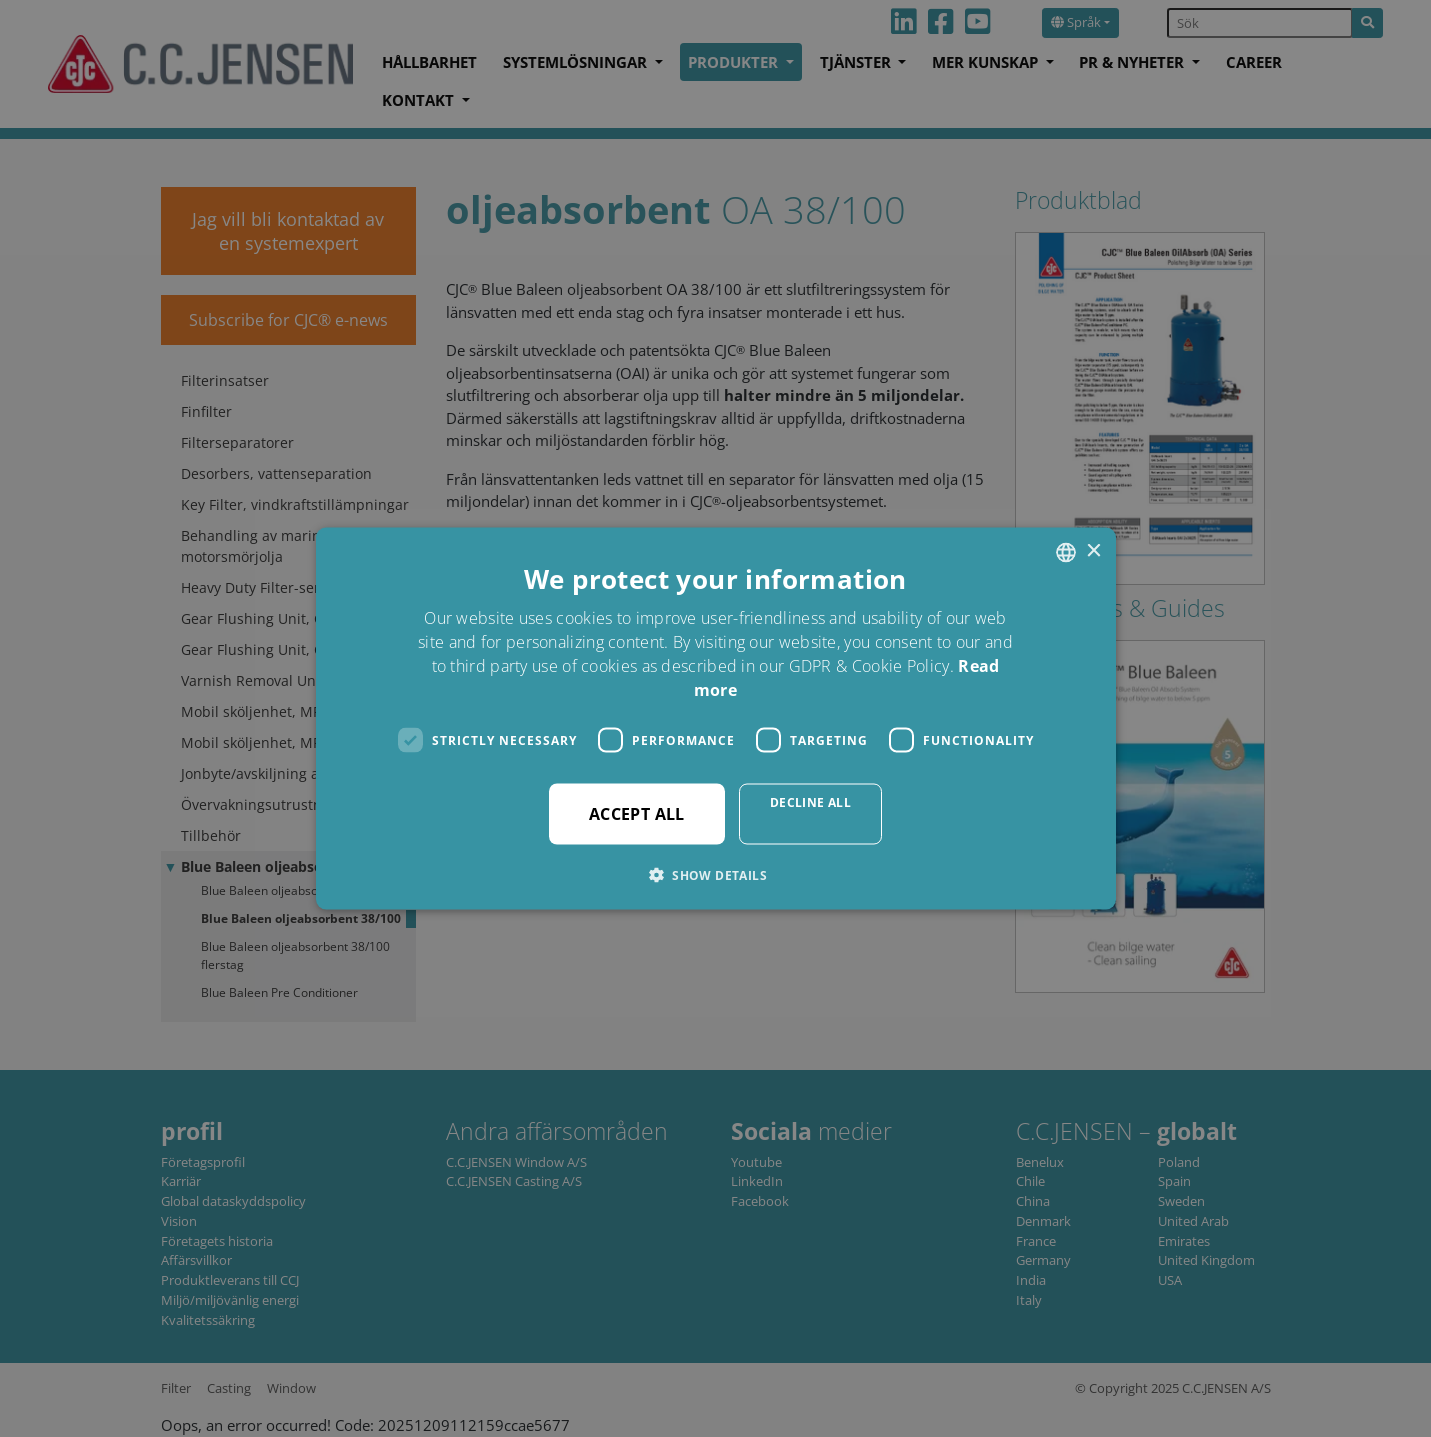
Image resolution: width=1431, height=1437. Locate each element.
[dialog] (715, 718)
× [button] (1093, 551)
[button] (715, 875)
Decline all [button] (810, 802)
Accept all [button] (637, 814)
